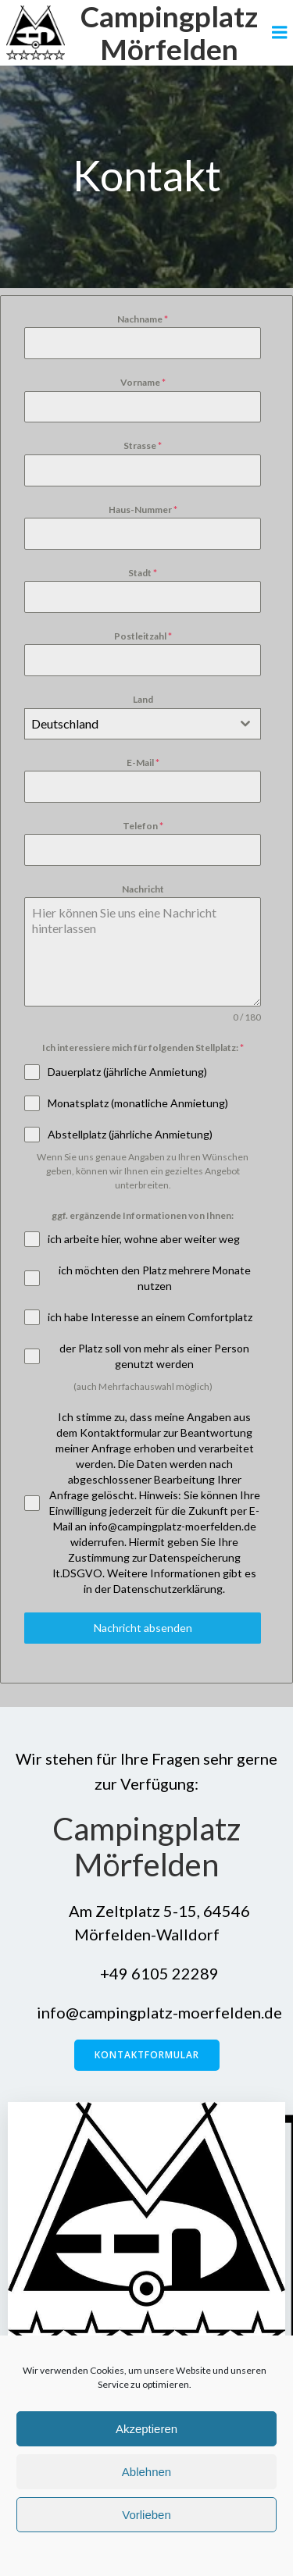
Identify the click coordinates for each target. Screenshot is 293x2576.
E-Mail (143, 762)
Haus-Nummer (143, 509)
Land (143, 699)
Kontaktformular (147, 2054)
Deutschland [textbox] (64, 723)
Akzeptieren (146, 2428)
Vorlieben (146, 2514)
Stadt (142, 573)
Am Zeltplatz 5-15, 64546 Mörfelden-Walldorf (147, 1922)
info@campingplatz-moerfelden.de (147, 2012)
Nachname (142, 319)
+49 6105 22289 (147, 1973)
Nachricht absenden (143, 1627)
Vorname (143, 382)
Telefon (143, 826)
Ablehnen (146, 2471)
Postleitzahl (143, 636)
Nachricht (143, 889)
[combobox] (142, 723)
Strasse (142, 445)
